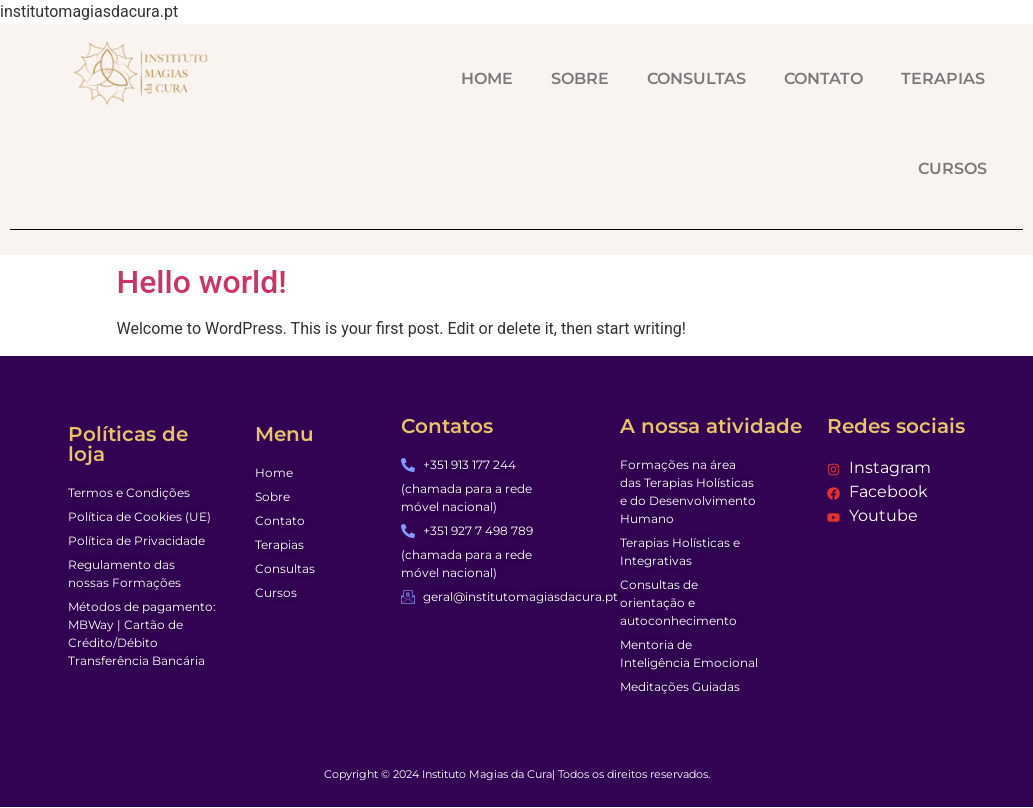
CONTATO (823, 78)
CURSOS (952, 168)
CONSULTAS (696, 78)
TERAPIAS (943, 78)
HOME (487, 78)
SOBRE (580, 78)
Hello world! (202, 282)
